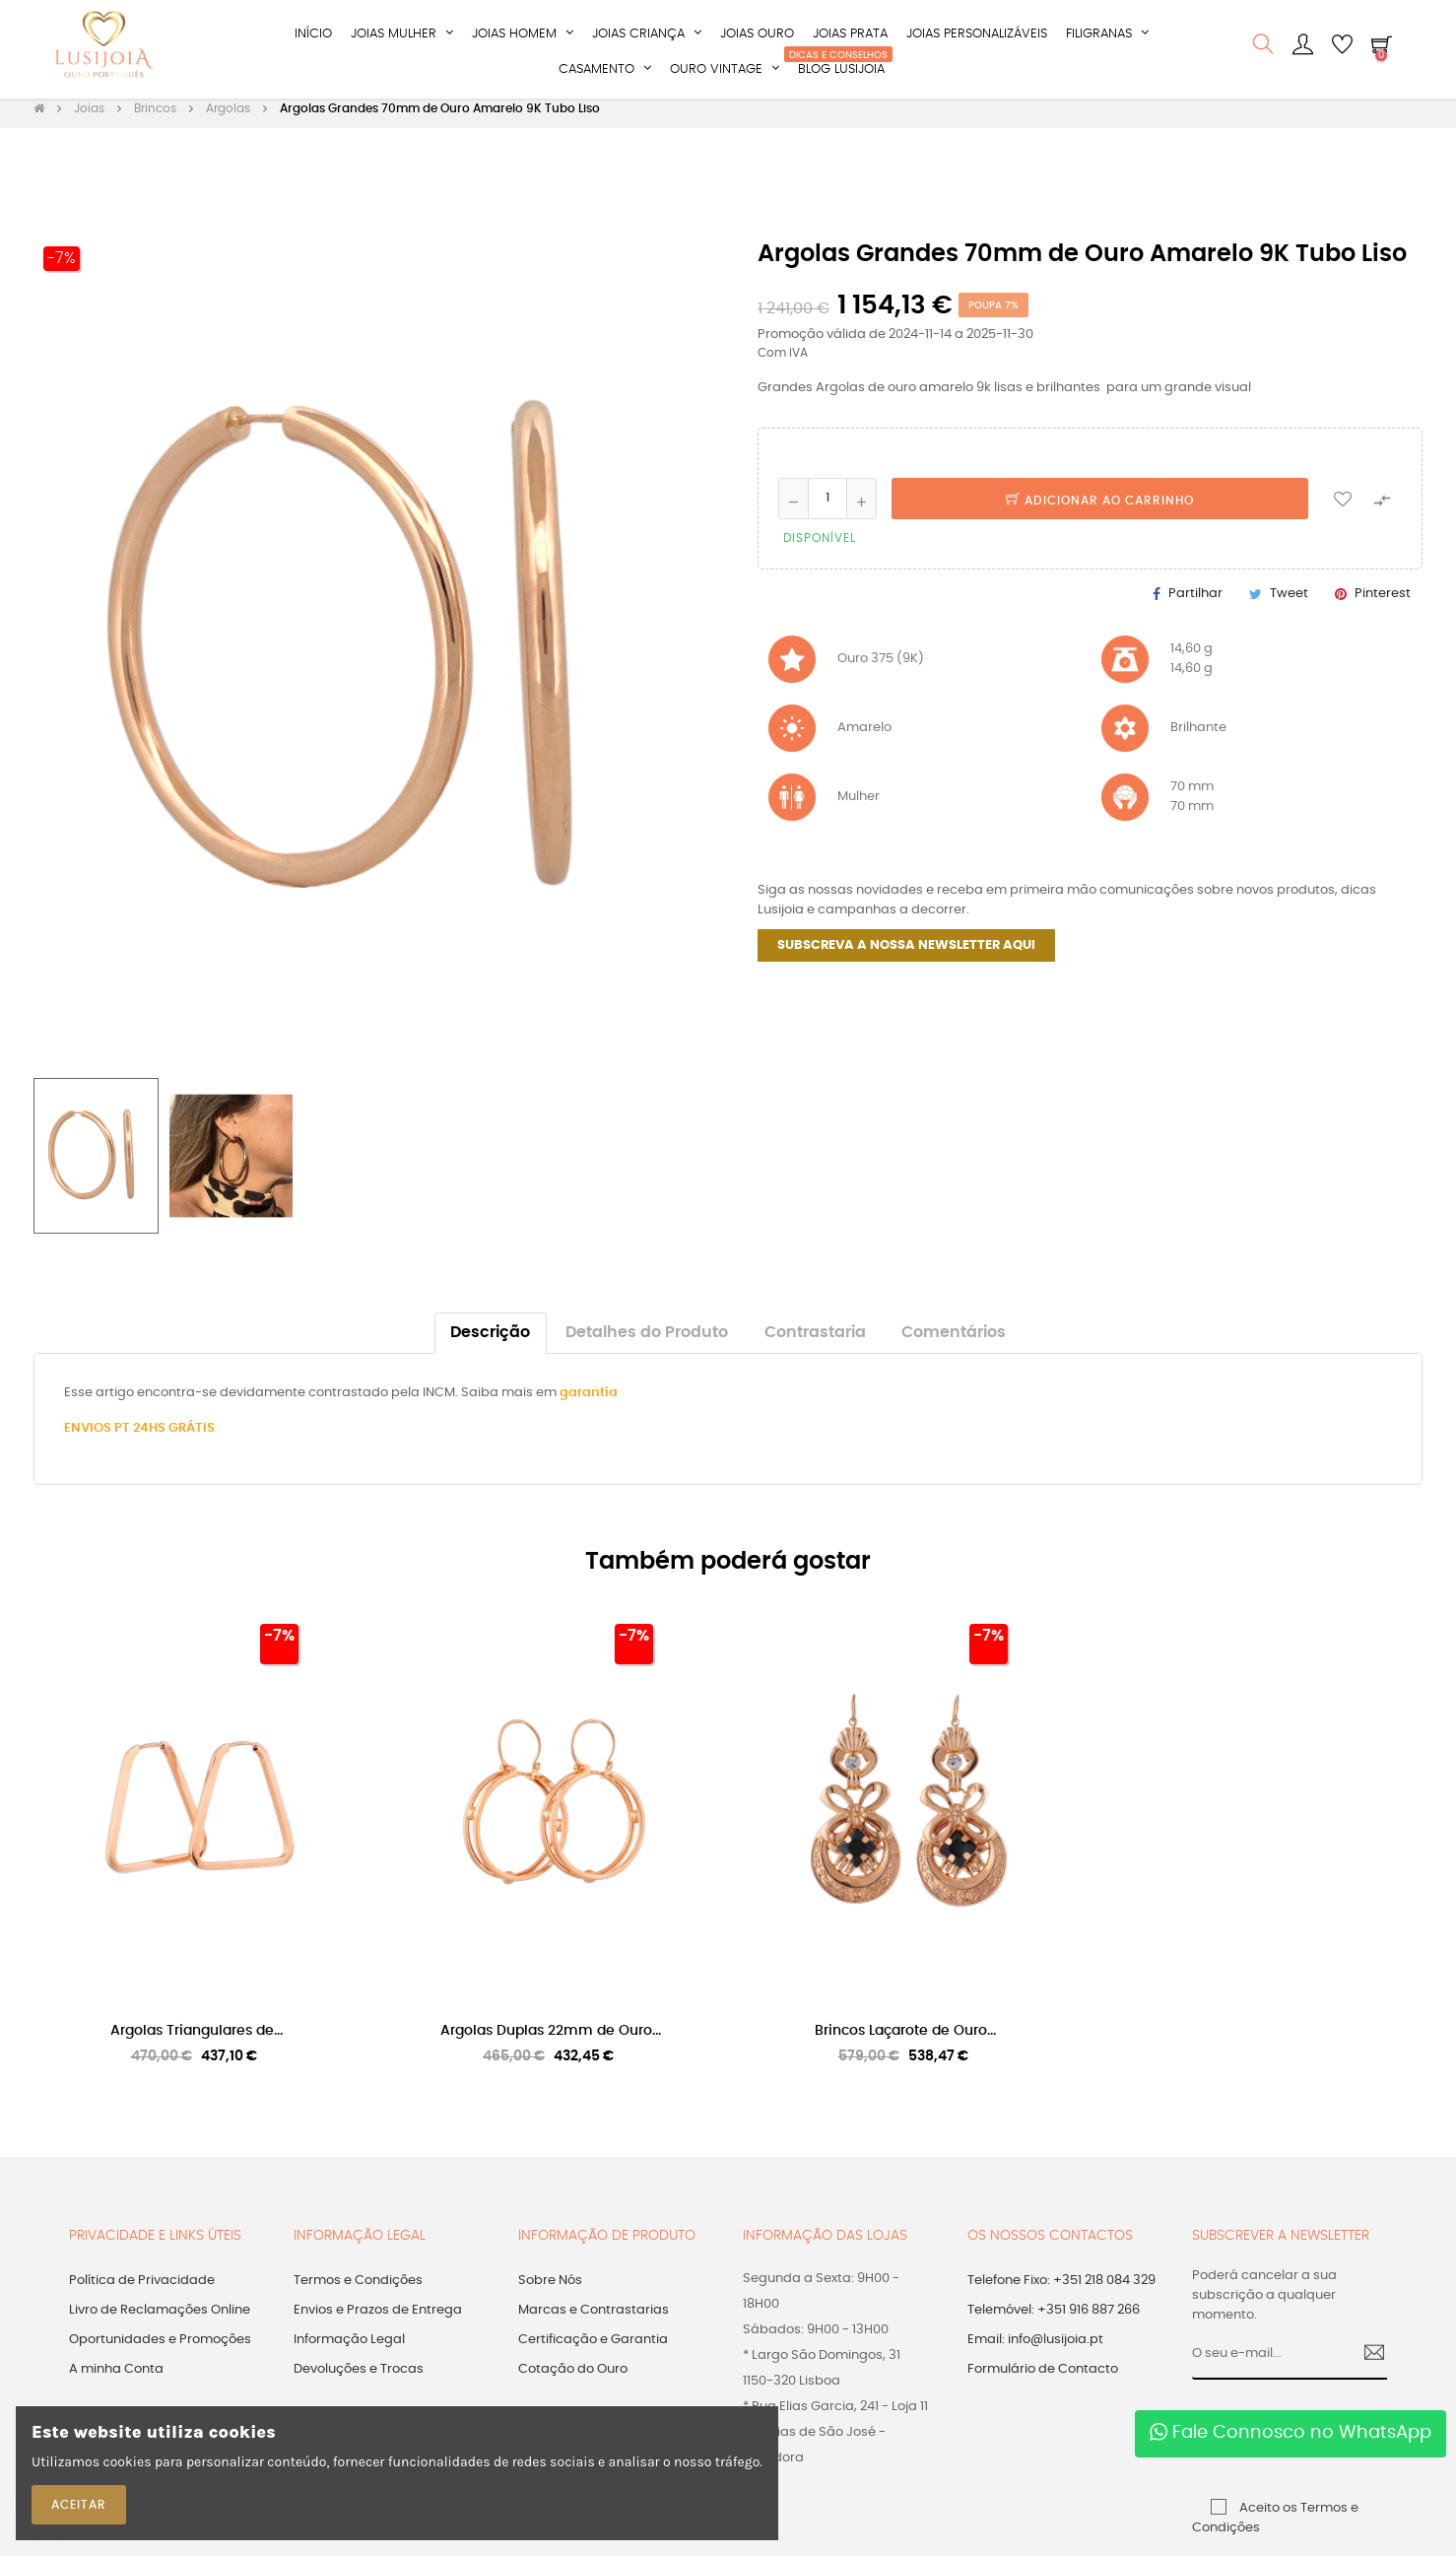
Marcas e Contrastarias (593, 2319)
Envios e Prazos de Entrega (378, 2319)
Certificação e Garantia (593, 2348)
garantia (589, 1402)
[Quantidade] (827, 507)
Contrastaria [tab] (815, 1342)
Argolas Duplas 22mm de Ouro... (550, 2041)
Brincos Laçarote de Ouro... (905, 2041)
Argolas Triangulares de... (196, 2041)
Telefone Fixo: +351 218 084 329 (1061, 2289)
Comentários (953, 1342)
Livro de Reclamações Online (159, 2319)
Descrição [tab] (490, 1342)
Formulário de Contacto (1042, 2378)
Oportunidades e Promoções (160, 2348)
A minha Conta (116, 2378)
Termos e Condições (358, 2289)
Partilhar (1195, 603)
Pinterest (1383, 603)
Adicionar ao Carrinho (1100, 509)
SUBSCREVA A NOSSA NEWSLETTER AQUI (906, 955)
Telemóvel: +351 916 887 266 (1053, 2319)
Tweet (1289, 603)
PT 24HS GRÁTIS (164, 1438)
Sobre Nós (550, 2289)
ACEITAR (78, 2505)
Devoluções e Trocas (359, 2378)
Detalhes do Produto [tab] (646, 1342)
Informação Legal (349, 2348)
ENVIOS (89, 1438)
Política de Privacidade (142, 2289)
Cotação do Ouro (573, 2378)
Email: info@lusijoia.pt (1035, 2348)
